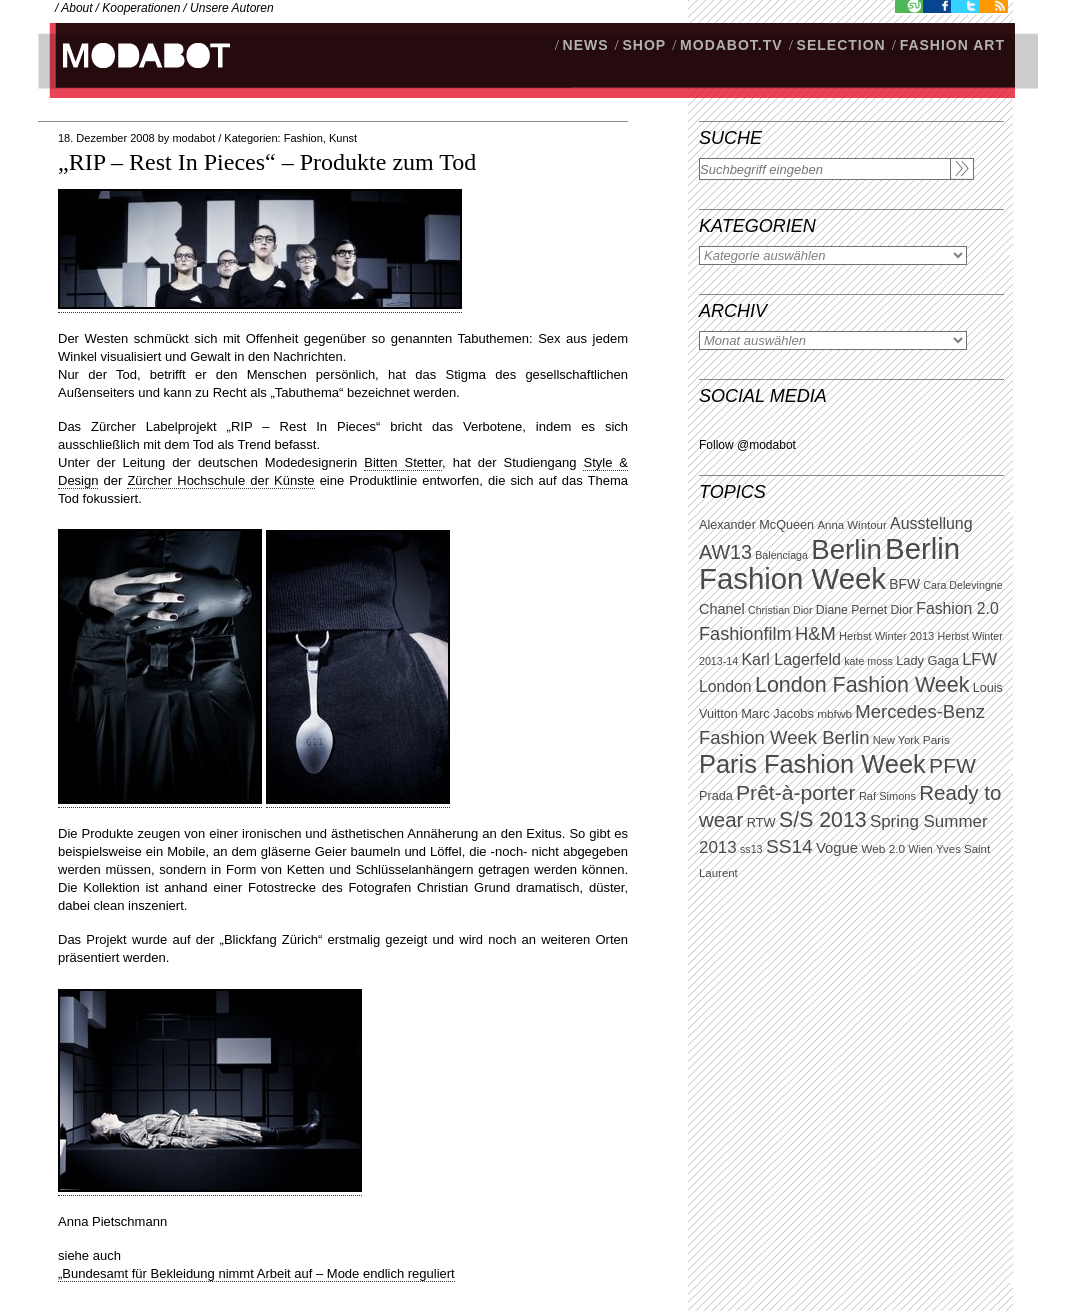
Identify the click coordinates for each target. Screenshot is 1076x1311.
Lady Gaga (927, 660)
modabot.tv (731, 45)
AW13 (725, 552)
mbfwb (834, 714)
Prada (716, 796)
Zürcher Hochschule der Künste (220, 480)
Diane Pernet (851, 610)
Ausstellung (931, 523)
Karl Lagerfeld (790, 659)
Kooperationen (141, 8)
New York (896, 740)
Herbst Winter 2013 (886, 636)
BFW (904, 584)
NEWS (586, 45)
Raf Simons (887, 796)
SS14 (789, 846)
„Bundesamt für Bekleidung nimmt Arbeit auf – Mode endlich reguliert (256, 1273)
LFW (979, 659)
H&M (815, 633)
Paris (936, 740)
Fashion (303, 138)
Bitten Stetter (403, 462)
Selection (841, 45)
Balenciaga (781, 555)
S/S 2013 (823, 820)
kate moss (868, 661)
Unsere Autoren (232, 8)
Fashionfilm (745, 634)
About (76, 8)
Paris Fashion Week (812, 764)
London (725, 686)
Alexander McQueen (756, 525)
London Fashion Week (862, 685)
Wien (920, 849)
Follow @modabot (747, 445)
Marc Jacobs (777, 713)
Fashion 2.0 (957, 608)
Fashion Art (952, 45)
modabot (193, 138)
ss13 (751, 849)
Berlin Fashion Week (829, 563)
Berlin (846, 549)
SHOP (644, 45)
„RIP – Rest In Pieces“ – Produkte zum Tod (267, 162)
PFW (952, 765)
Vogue (837, 848)
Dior (902, 610)
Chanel (722, 609)
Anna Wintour (851, 525)
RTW (761, 822)
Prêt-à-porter (795, 792)
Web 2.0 (883, 849)
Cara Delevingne (962, 585)
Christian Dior (780, 610)
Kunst (343, 138)
